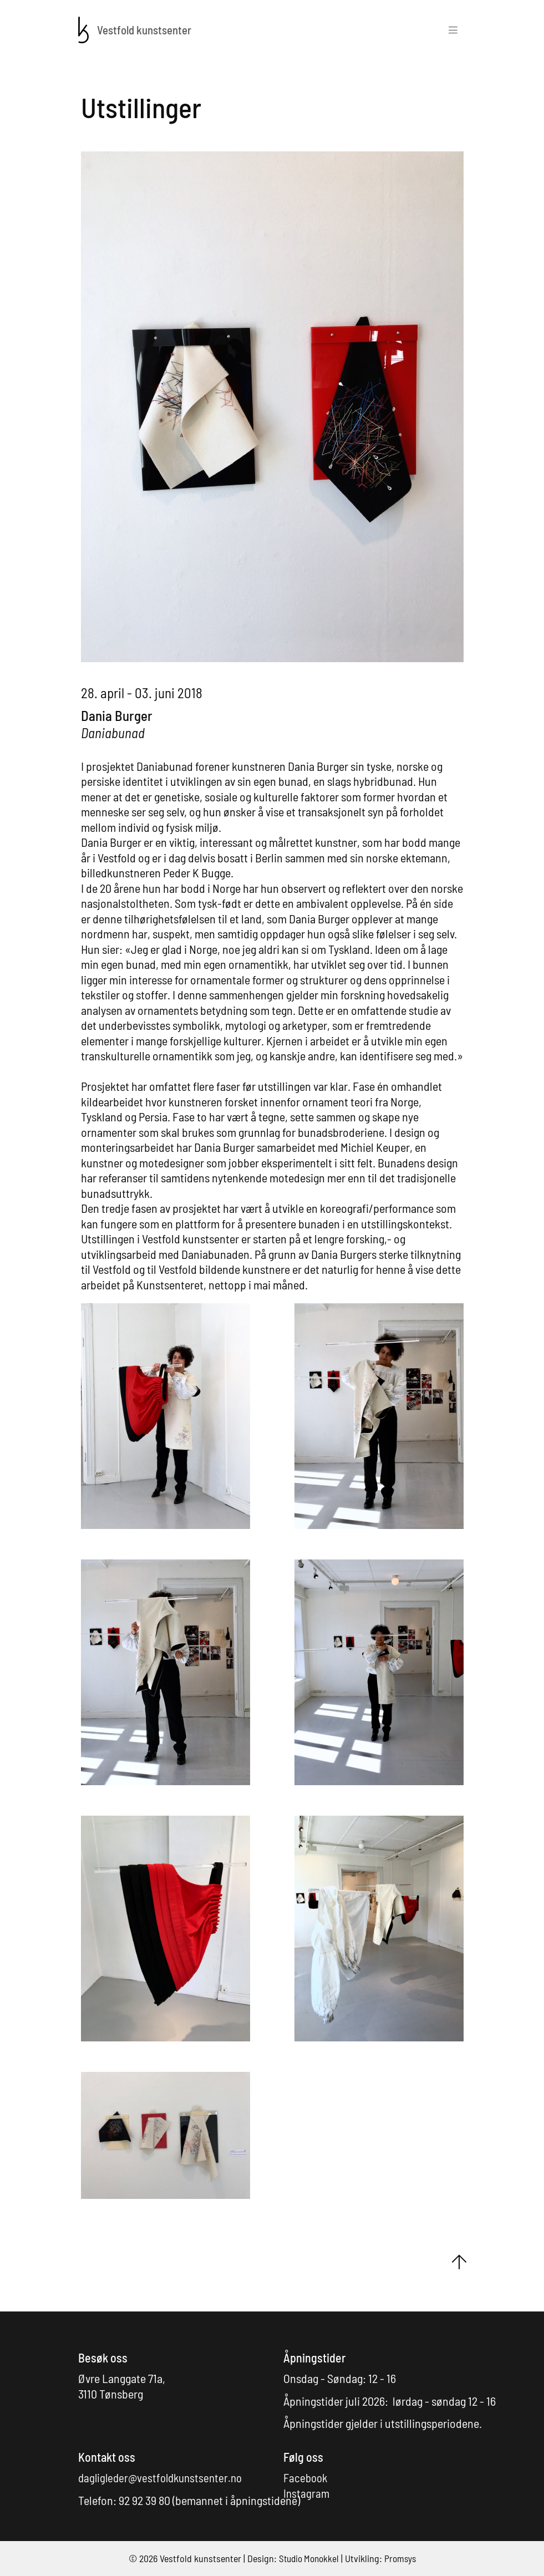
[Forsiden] (83, 28)
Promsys (402, 2558)
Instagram (307, 2493)
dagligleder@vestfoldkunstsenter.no (163, 2477)
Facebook (306, 2477)
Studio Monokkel (308, 2558)
